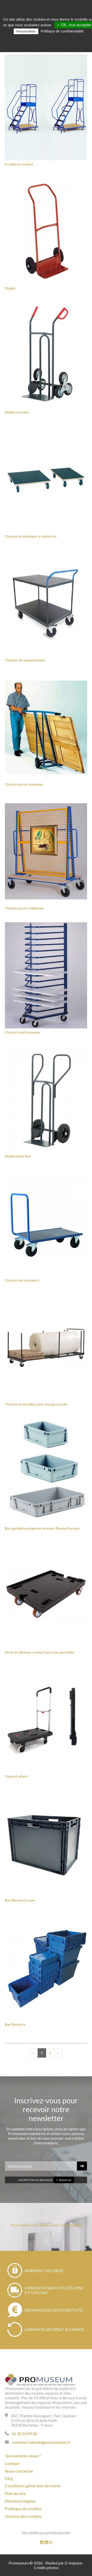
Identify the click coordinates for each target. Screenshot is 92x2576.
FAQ (9, 2478)
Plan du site (15, 2493)
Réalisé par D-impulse (63, 2563)
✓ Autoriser (64, 2180)
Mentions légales (20, 2501)
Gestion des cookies (23, 2516)
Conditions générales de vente (32, 2485)
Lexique (12, 2463)
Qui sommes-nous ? (23, 2455)
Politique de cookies (23, 2508)
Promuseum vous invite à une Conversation (46, 2225)
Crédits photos (46, 2567)
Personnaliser (26, 31)
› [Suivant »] (58, 2052)
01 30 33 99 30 (24, 2433)
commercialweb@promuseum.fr (41, 2442)
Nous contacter (19, 2471)
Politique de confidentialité (62, 31)
